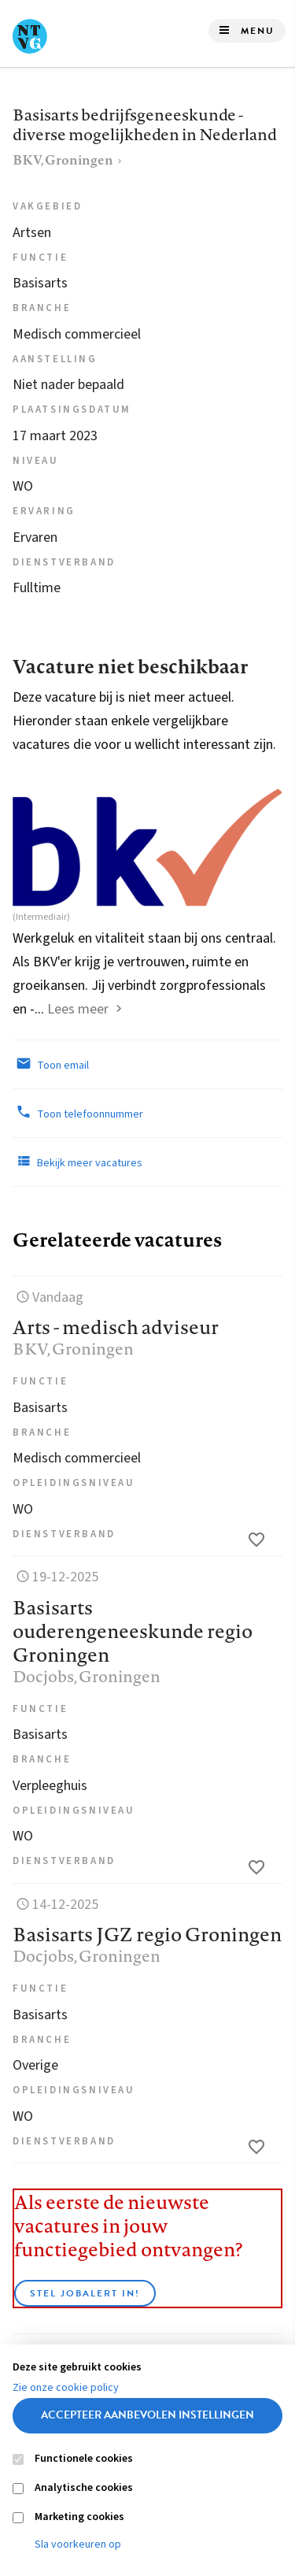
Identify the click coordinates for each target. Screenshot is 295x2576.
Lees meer (78, 1009)
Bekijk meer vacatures (77, 1162)
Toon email (51, 1064)
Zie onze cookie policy (66, 2388)
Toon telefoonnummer (78, 1113)
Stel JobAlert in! (85, 2293)
